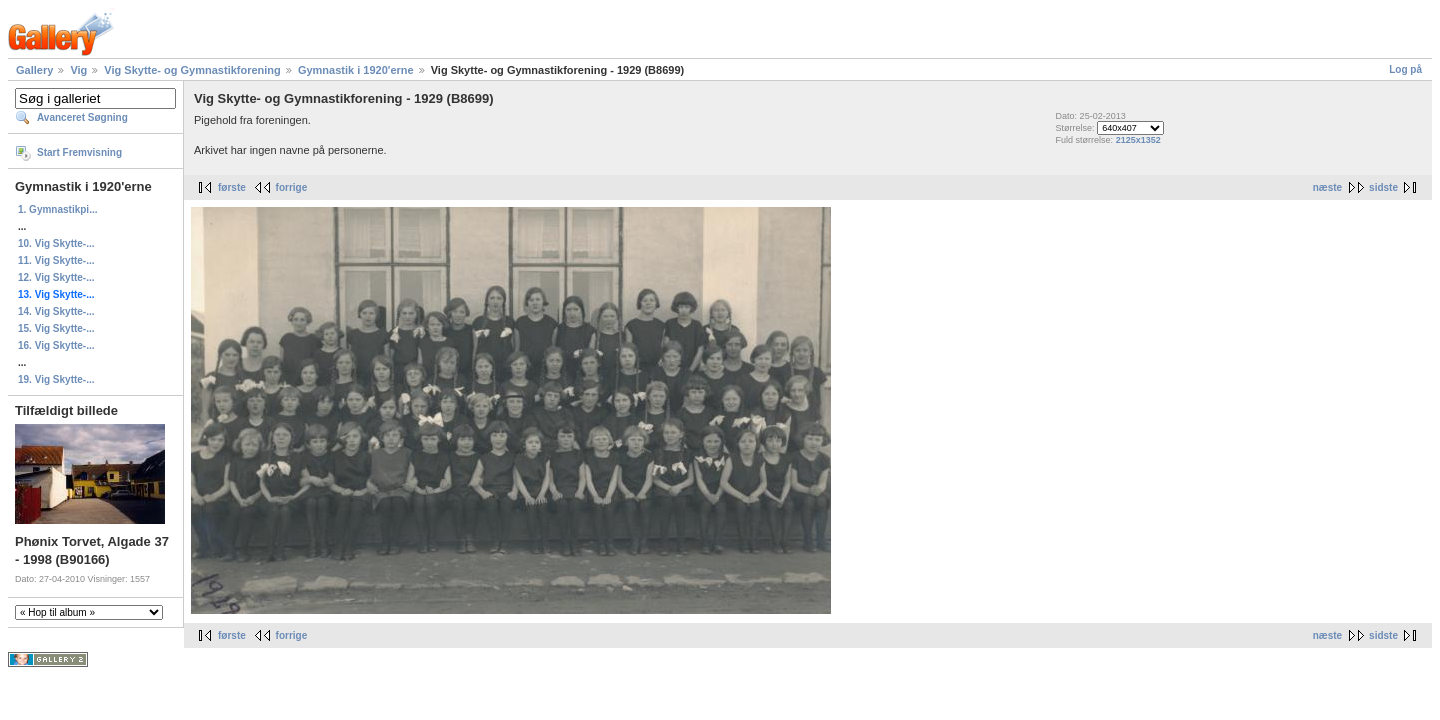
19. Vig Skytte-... (56, 379)
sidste (1383, 187)
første (232, 187)
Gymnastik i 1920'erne (356, 70)
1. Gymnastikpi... (57, 209)
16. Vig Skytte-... (56, 345)
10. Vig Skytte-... (56, 243)
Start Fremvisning (79, 152)
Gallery (34, 70)
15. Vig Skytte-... (56, 328)
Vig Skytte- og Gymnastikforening (192, 70)
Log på (1405, 69)
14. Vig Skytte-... (56, 311)
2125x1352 (1138, 140)
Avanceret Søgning (82, 117)
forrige (292, 187)
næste (1327, 187)
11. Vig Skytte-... (56, 260)
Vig (78, 70)
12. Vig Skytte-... (56, 277)
